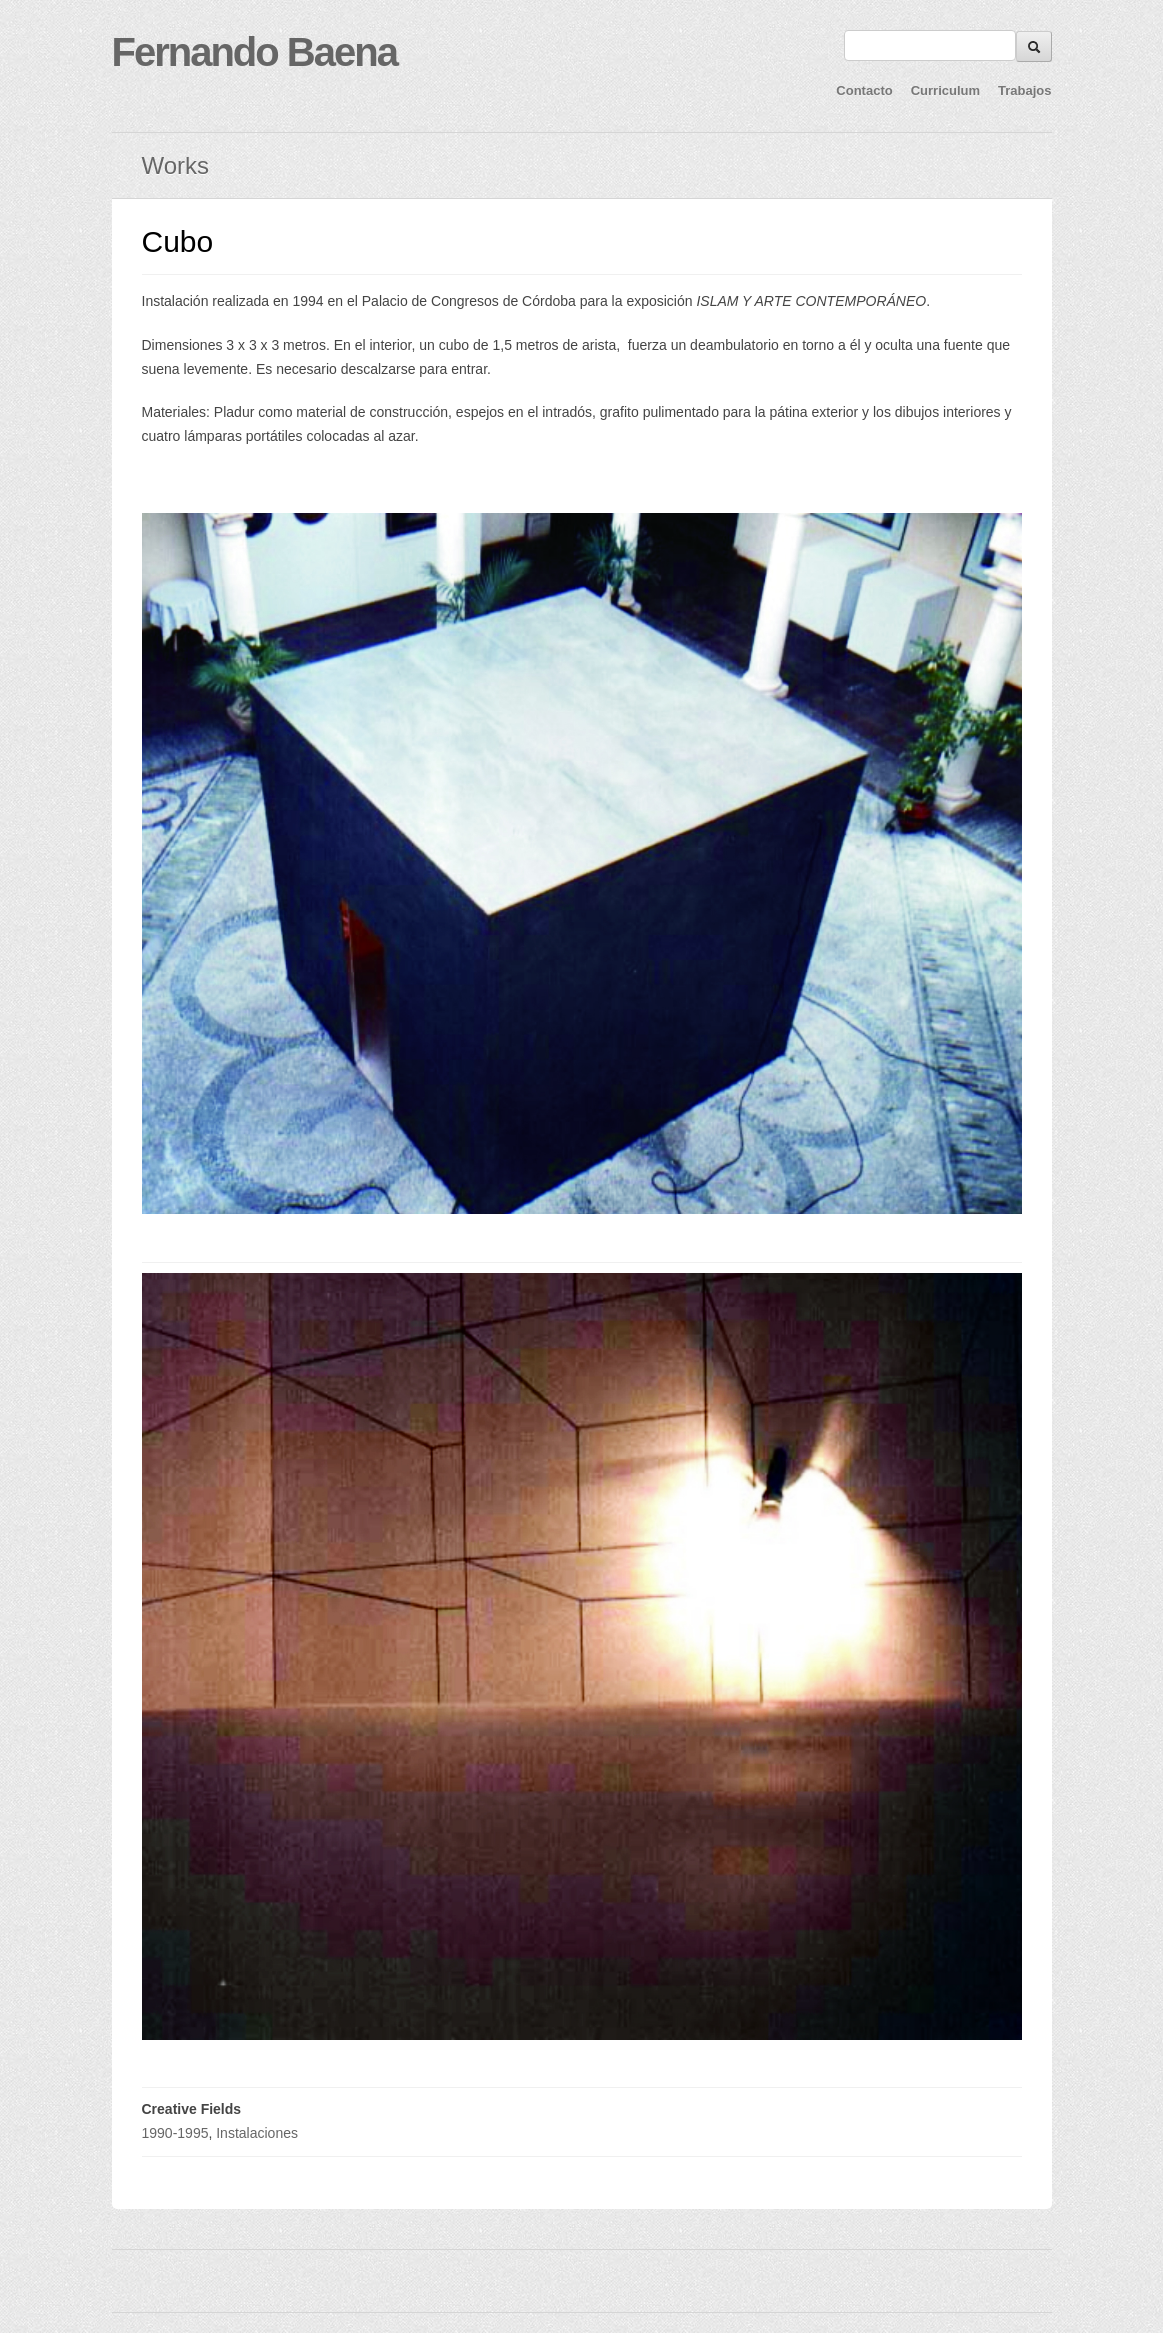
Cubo (178, 241)
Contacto (864, 90)
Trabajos (1024, 90)
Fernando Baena (254, 52)
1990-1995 (175, 2133)
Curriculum (945, 90)
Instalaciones (257, 2133)
